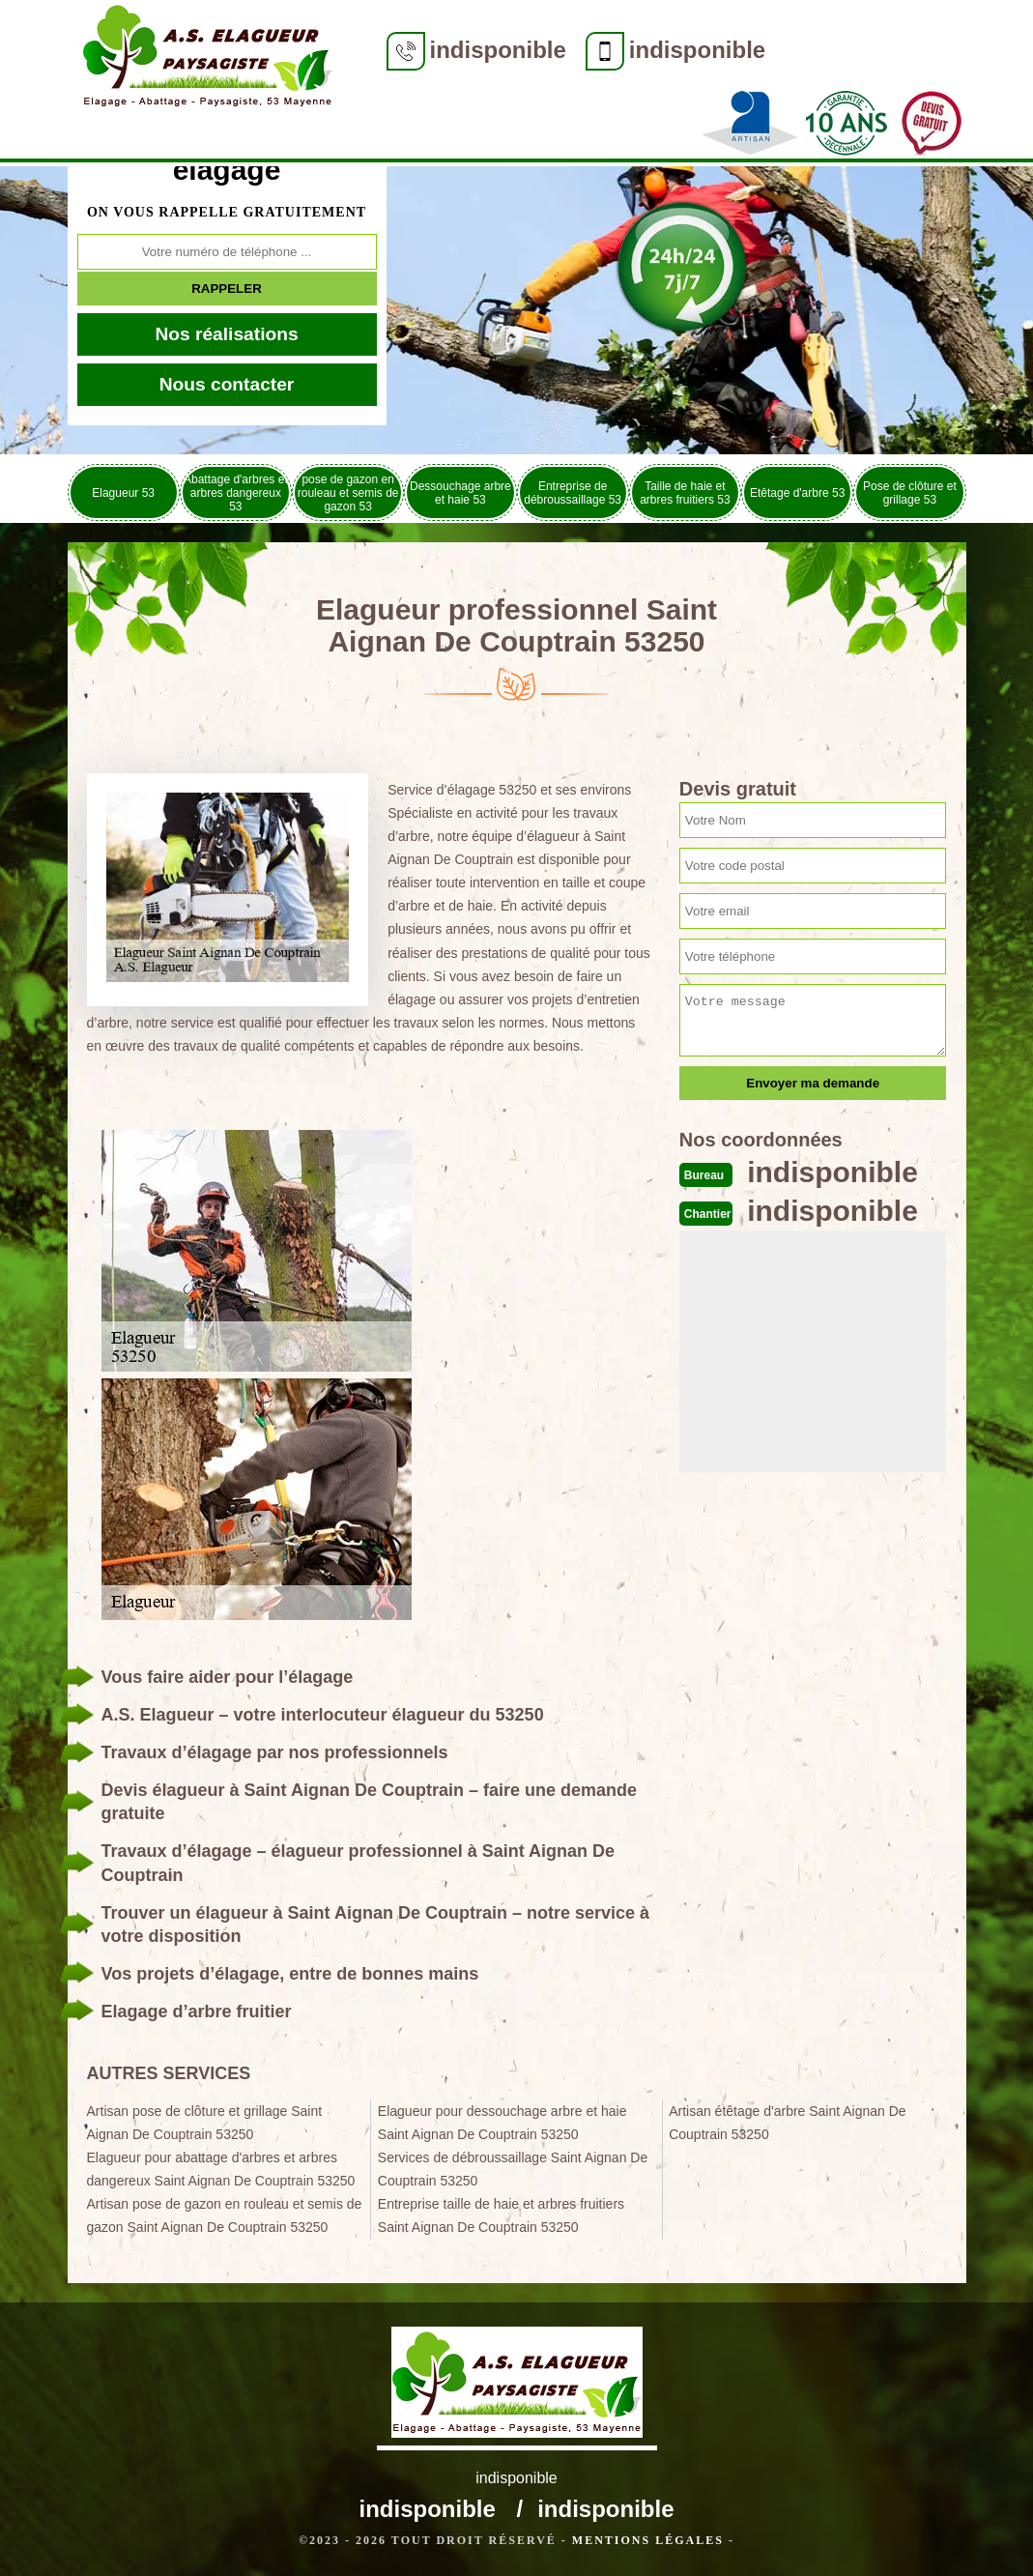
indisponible (498, 50)
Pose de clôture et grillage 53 (910, 493)
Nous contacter (227, 384)
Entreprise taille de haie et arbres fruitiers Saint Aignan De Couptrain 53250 (501, 2215)
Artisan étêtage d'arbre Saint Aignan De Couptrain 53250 (787, 2122)
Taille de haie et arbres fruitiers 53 (685, 493)
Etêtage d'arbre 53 (797, 493)
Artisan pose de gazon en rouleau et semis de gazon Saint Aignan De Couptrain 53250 (224, 2215)
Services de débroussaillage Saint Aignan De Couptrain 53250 (512, 2169)
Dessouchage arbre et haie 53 (460, 493)
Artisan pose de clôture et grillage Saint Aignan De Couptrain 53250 (205, 2122)
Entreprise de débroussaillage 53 (572, 493)
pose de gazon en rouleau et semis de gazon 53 (348, 493)
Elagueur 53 (123, 493)
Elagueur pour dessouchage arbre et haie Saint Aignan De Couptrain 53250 (502, 2122)
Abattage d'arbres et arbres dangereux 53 (236, 493)
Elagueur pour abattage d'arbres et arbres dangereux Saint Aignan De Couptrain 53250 (221, 2169)
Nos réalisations (226, 334)
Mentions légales (648, 2540)
